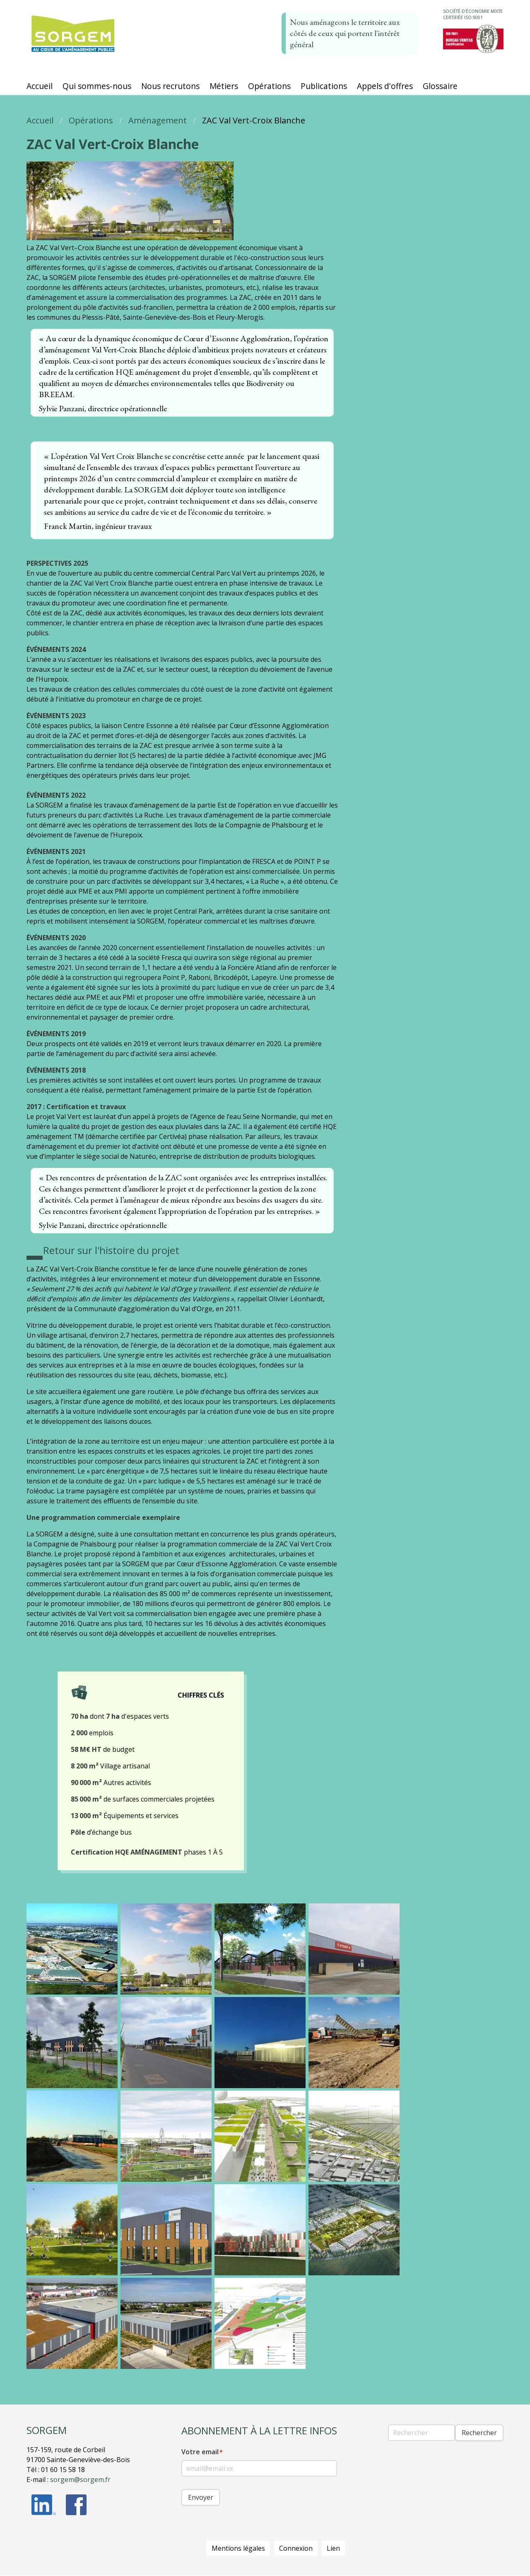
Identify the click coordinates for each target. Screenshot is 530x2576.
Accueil (39, 86)
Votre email (200, 2451)
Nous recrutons (170, 86)
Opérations (269, 86)
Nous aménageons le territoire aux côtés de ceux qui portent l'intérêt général (345, 33)
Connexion (296, 2548)
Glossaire (440, 86)
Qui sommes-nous (97, 86)
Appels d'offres (385, 86)
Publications (324, 86)
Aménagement (157, 120)
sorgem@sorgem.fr (80, 2479)
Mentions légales (238, 2548)
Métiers (224, 86)
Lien (333, 2548)
